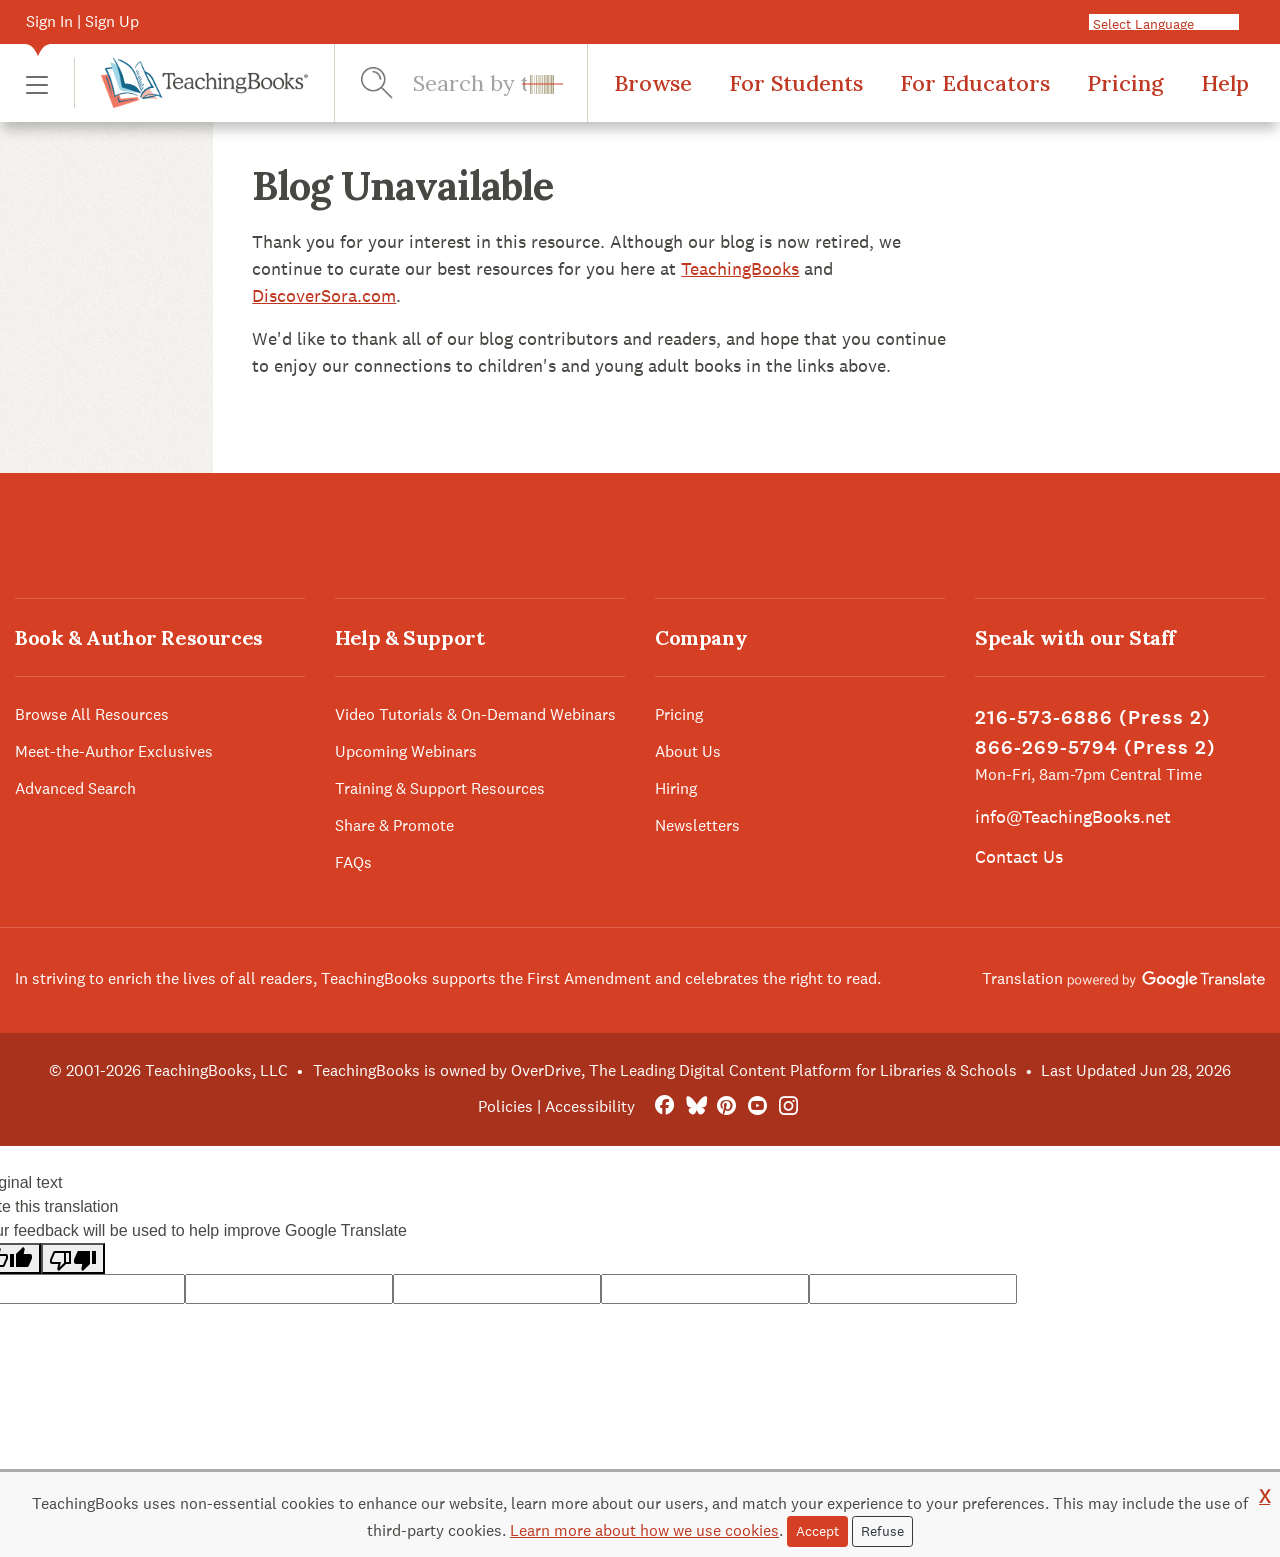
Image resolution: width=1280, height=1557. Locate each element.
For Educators (975, 83)
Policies (505, 1106)
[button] (37, 83)
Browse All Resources (92, 714)
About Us (688, 751)
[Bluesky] (695, 1106)
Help (1225, 83)
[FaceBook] (664, 1106)
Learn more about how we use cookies (644, 1530)
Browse (653, 83)
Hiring (676, 788)
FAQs (353, 862)
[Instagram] (788, 1106)
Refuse (882, 1531)
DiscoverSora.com (324, 295)
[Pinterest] (726, 1106)
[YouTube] (757, 1106)
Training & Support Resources (440, 788)
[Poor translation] (73, 1258)
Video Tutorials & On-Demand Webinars (475, 714)
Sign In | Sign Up (82, 21)
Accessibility (590, 1106)
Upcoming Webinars (406, 751)
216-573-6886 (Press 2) (1093, 717)
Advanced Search (75, 788)
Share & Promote (394, 825)
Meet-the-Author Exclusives (114, 751)
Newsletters (697, 825)
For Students (796, 83)
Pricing (1125, 83)
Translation (1123, 978)
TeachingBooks (740, 268)
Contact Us (1019, 856)
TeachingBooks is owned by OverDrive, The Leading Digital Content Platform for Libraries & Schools (665, 1070)
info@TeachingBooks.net (1073, 816)
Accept (817, 1531)
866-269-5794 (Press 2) (1095, 747)
